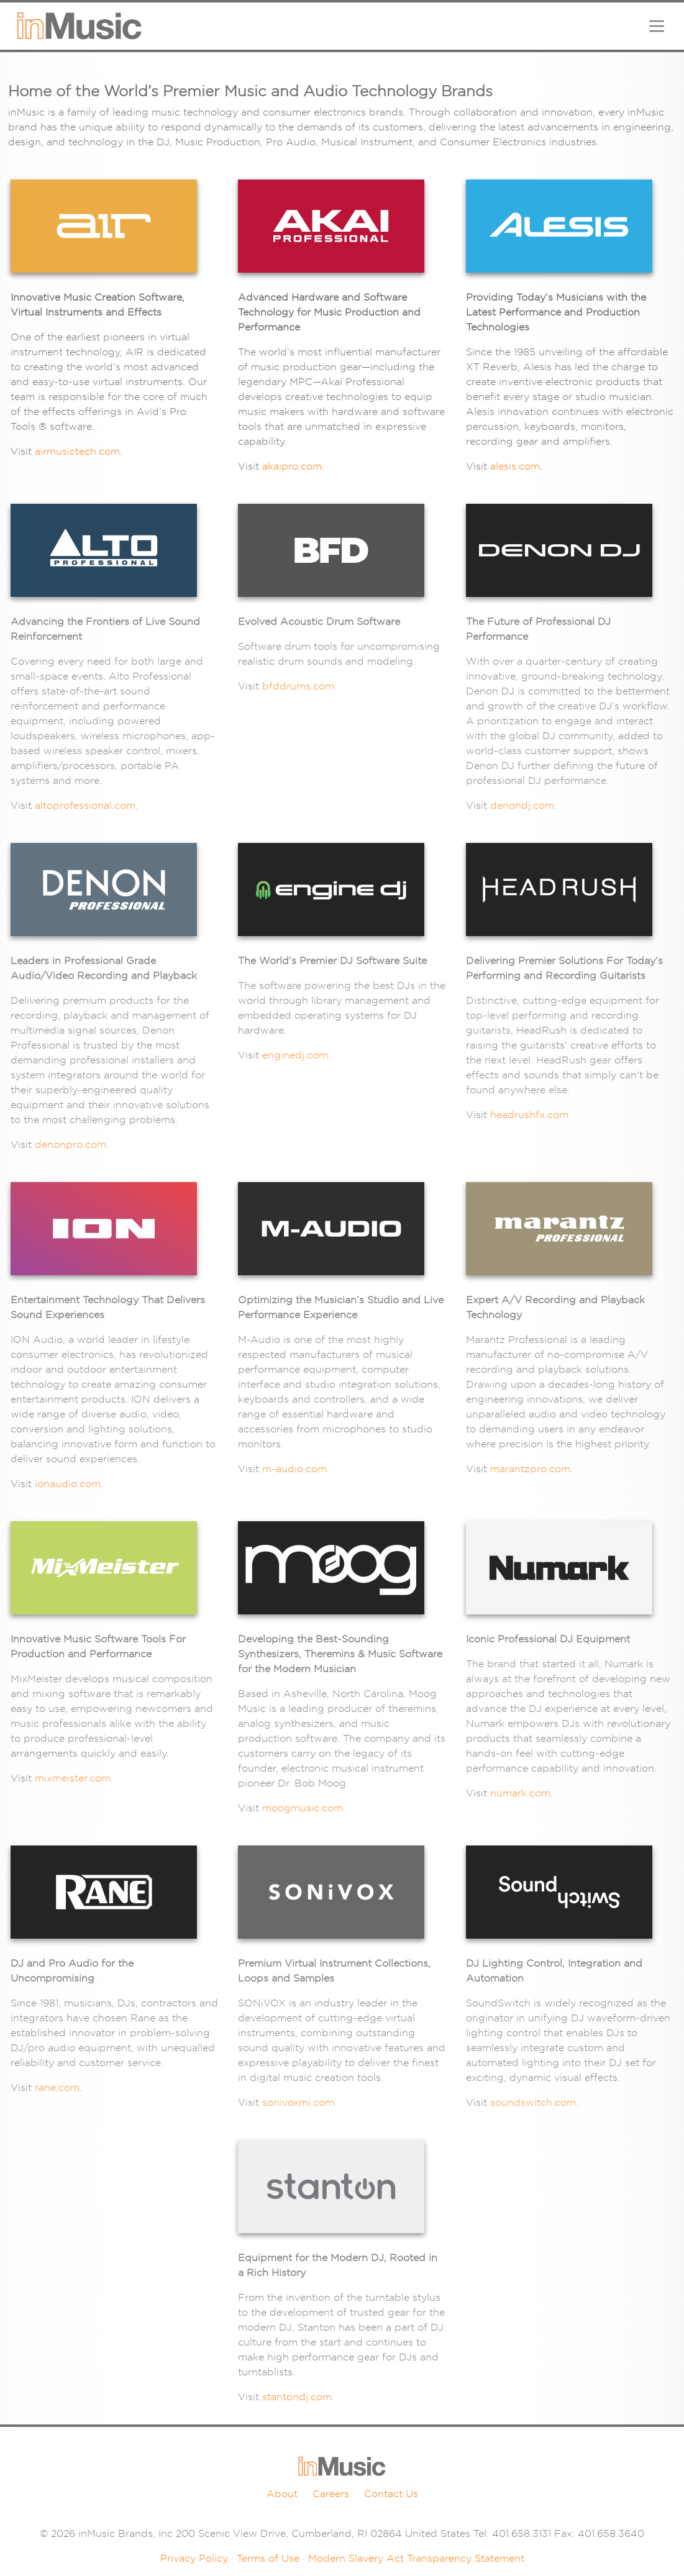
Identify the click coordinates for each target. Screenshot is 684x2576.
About (282, 2493)
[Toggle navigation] (657, 26)
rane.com (57, 2087)
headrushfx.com (529, 1114)
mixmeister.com (73, 1778)
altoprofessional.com (85, 805)
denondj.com (522, 805)
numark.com (520, 1793)
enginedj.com (295, 1055)
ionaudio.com (68, 1483)
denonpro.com (70, 1144)
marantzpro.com (530, 1468)
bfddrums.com (298, 686)
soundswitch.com (533, 2102)
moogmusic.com (302, 1808)
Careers (330, 2493)
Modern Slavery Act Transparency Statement (416, 2558)
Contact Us (391, 2493)
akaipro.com (292, 466)
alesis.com (515, 466)
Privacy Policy (194, 2558)
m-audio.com (294, 1468)
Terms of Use (268, 2558)
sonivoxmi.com (298, 2102)
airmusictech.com (77, 451)
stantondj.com (297, 2397)
